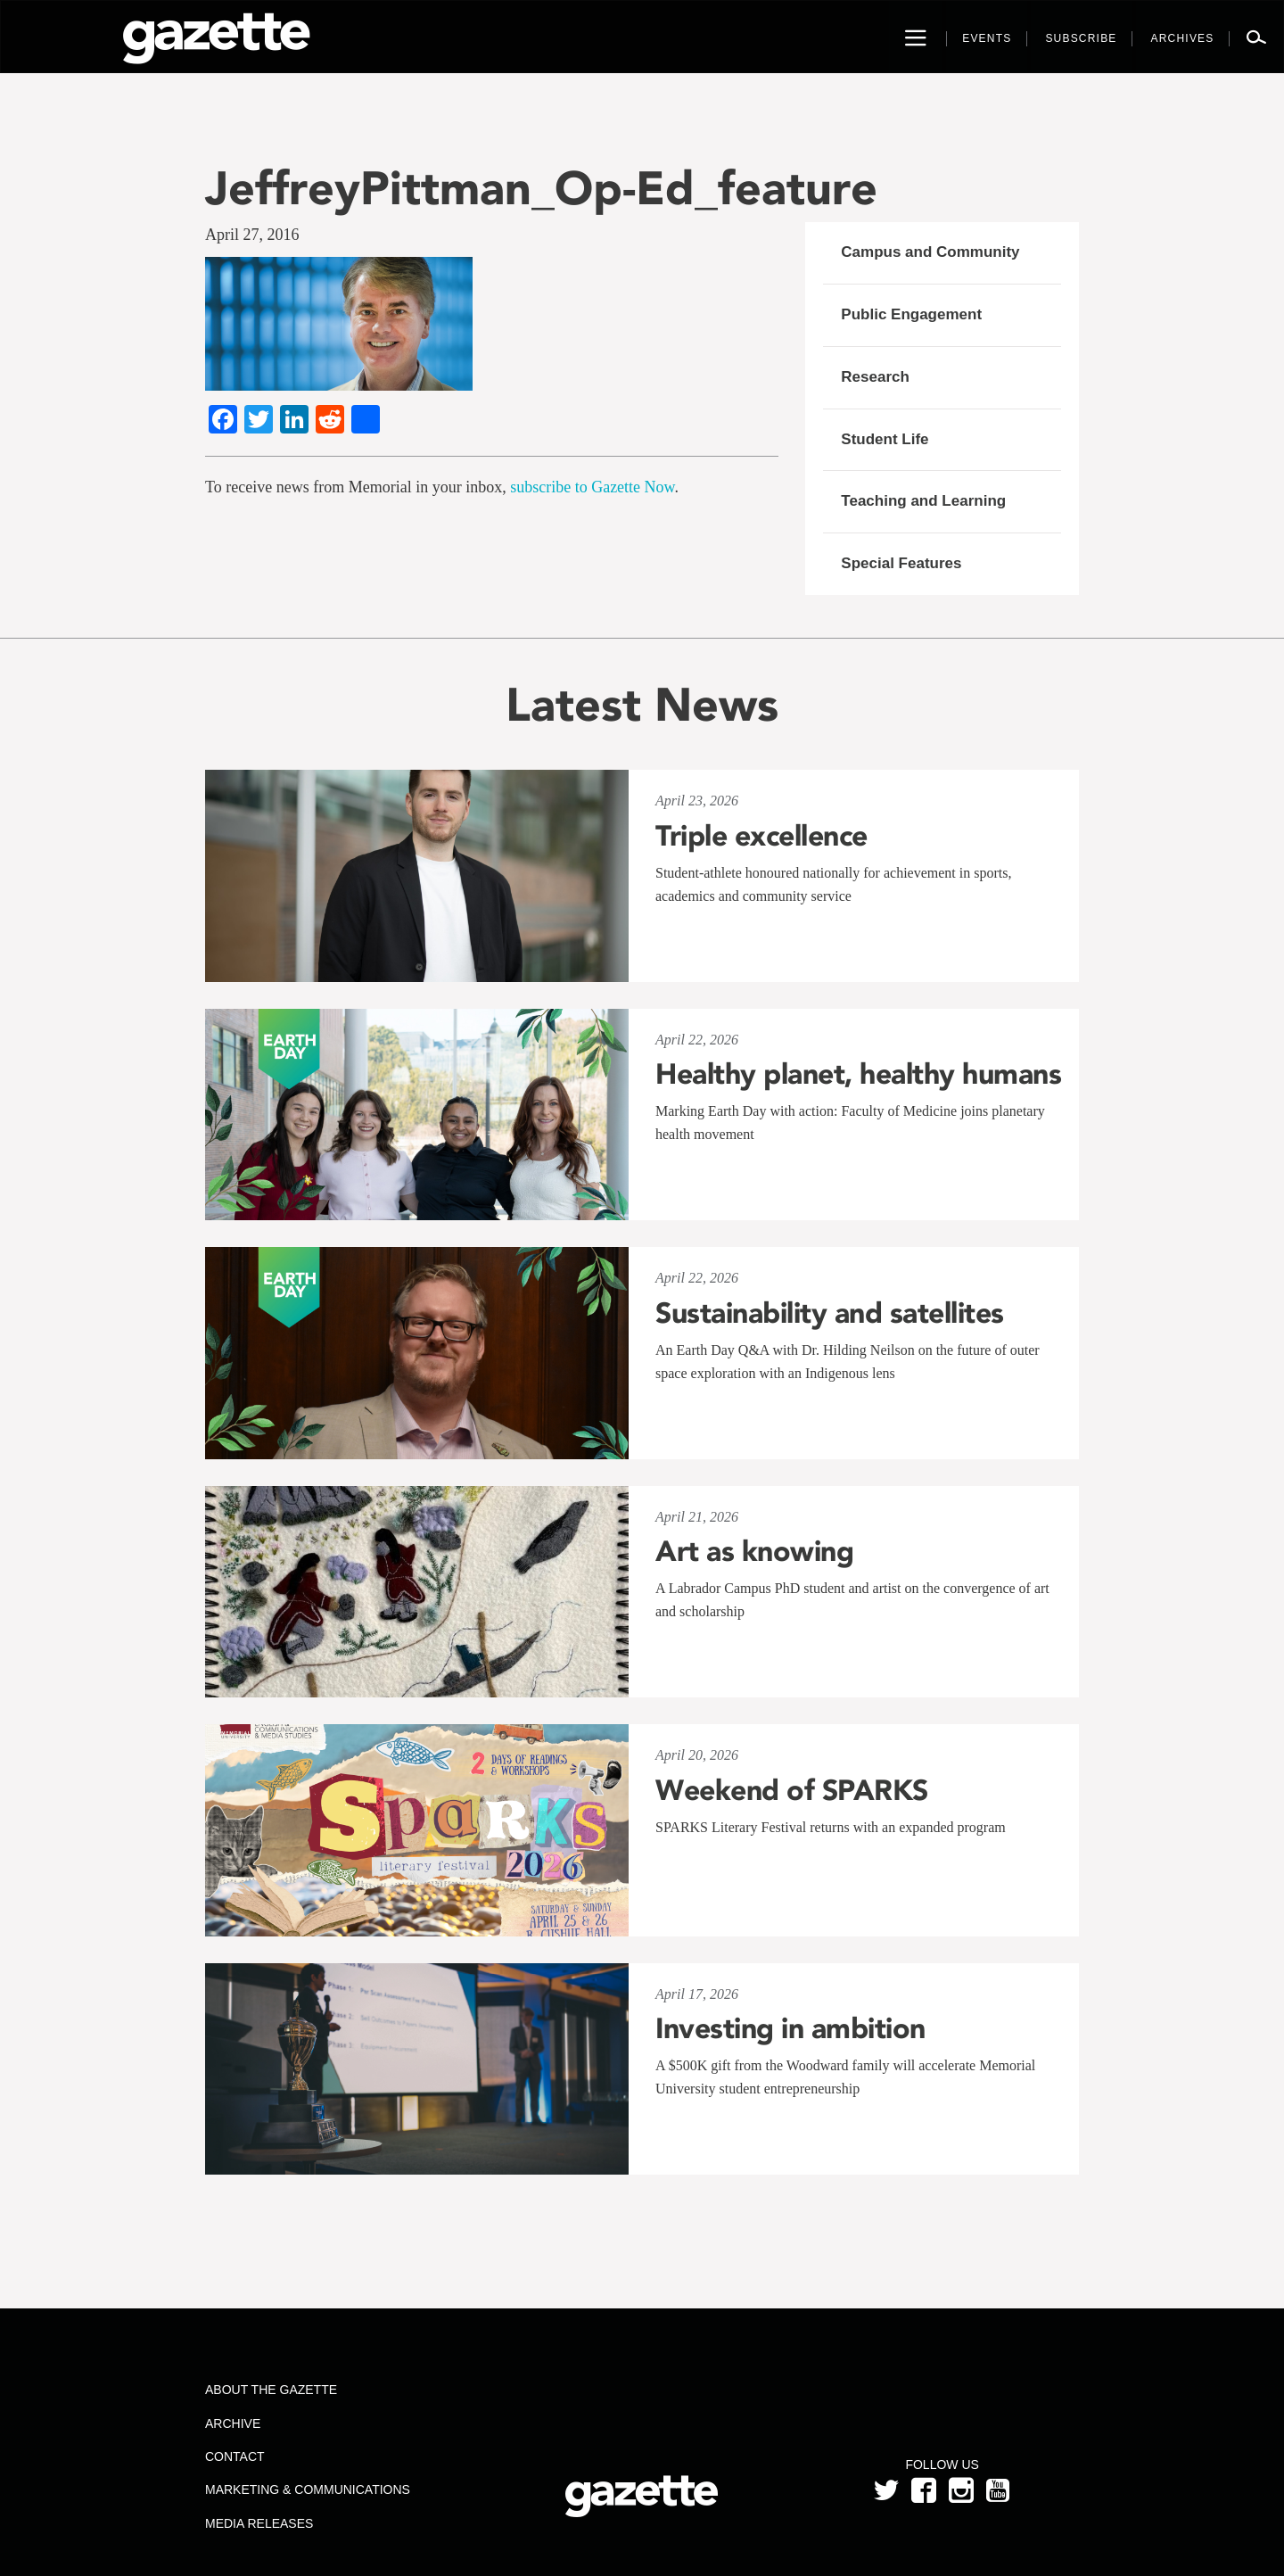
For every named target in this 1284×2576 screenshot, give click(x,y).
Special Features (901, 563)
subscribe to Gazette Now (592, 487)
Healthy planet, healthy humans (858, 1073)
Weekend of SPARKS (791, 1790)
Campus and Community (930, 252)
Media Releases (259, 2523)
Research (875, 376)
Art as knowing (754, 1551)
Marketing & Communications (307, 2489)
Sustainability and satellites (829, 1312)
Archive (232, 2423)
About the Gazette (271, 2389)
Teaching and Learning (923, 500)
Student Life (884, 439)
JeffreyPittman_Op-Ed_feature (541, 187)
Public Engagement (911, 314)
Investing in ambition (790, 2028)
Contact (235, 2456)
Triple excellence (761, 835)
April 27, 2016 (252, 235)
